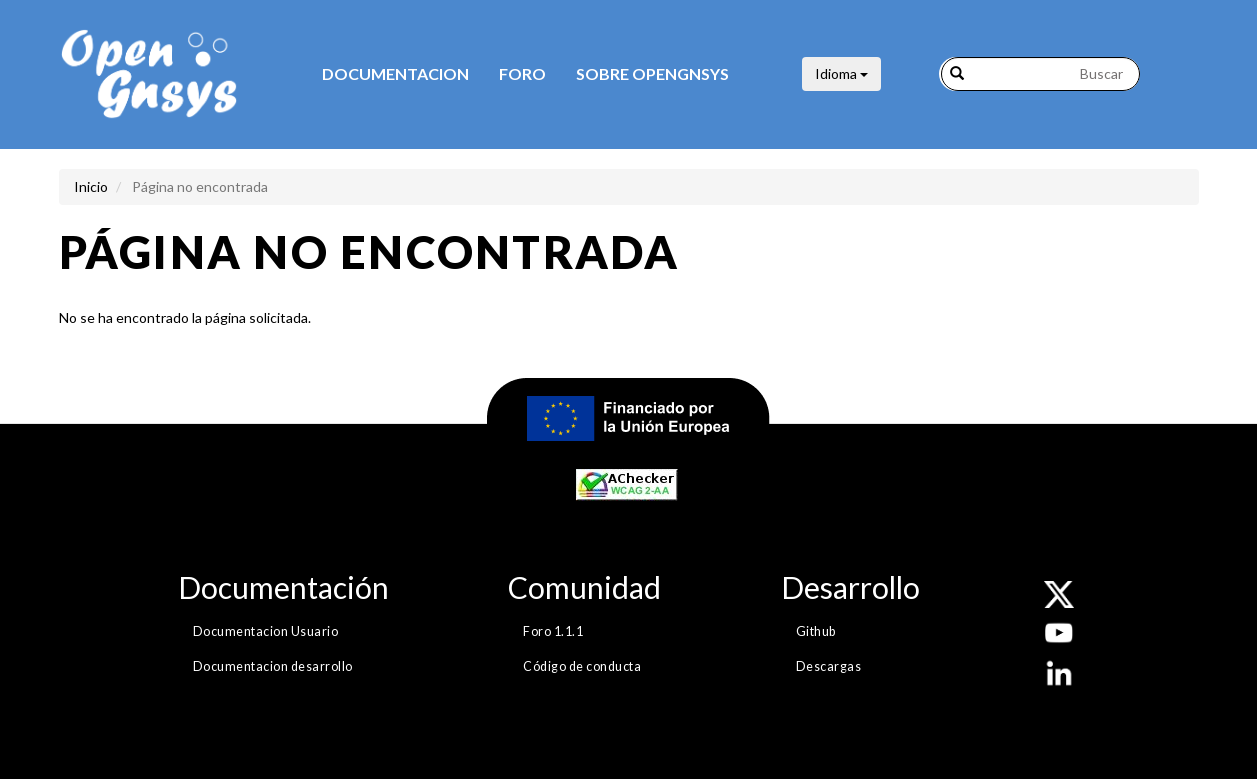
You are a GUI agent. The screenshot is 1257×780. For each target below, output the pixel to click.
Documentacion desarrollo (273, 666)
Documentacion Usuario (266, 631)
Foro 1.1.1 (553, 631)
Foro (522, 73)
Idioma (841, 73)
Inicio (91, 186)
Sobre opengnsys (652, 73)
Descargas (829, 666)
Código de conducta (582, 666)
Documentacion (395, 73)
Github (816, 631)
